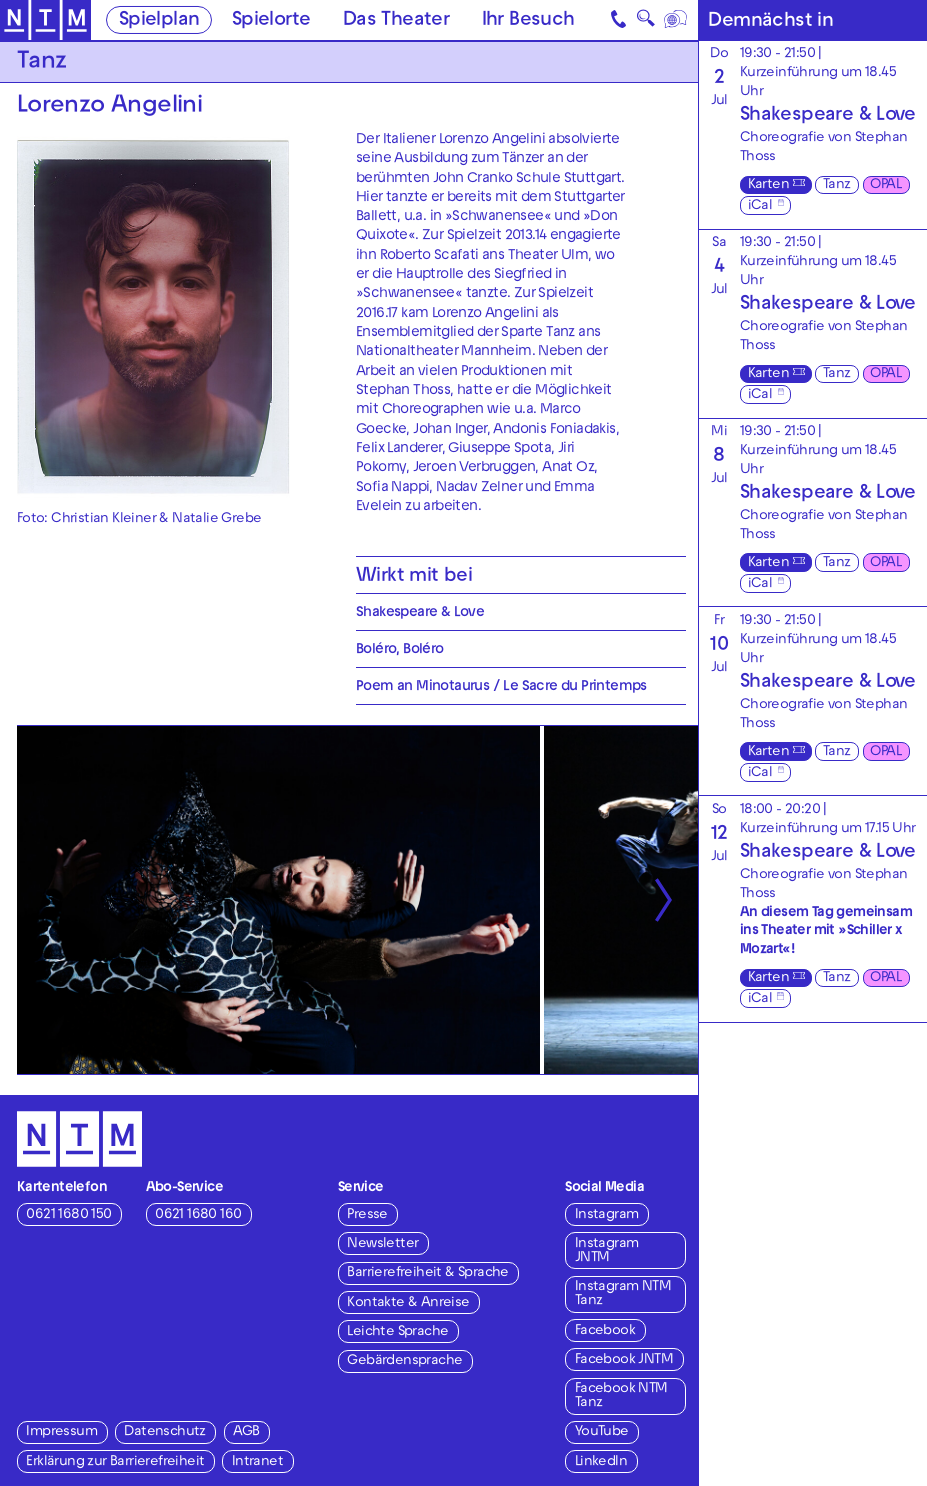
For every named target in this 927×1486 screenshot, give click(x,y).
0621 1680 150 (68, 1215)
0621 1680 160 (198, 1215)
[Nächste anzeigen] (663, 900)
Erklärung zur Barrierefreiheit (115, 1462)
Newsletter (382, 1244)
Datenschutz (164, 1432)
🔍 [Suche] (646, 21)
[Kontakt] (619, 20)
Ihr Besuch (528, 21)
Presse (367, 1215)
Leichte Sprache (397, 1332)
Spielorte (271, 21)
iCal (760, 206)
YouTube (602, 1432)
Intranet (257, 1462)
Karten (768, 185)
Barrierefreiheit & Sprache (427, 1273)
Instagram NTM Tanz (623, 1294)
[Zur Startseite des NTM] (45, 20)
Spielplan (159, 21)
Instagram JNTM (607, 1251)
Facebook (605, 1331)
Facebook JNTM (624, 1360)
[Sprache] (677, 20)
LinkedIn (601, 1462)
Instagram (607, 1215)
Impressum (61, 1432)
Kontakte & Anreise (408, 1303)
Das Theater (396, 21)
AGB (246, 1432)
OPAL (885, 185)
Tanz (837, 185)
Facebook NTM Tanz (621, 1396)
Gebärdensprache (404, 1361)
